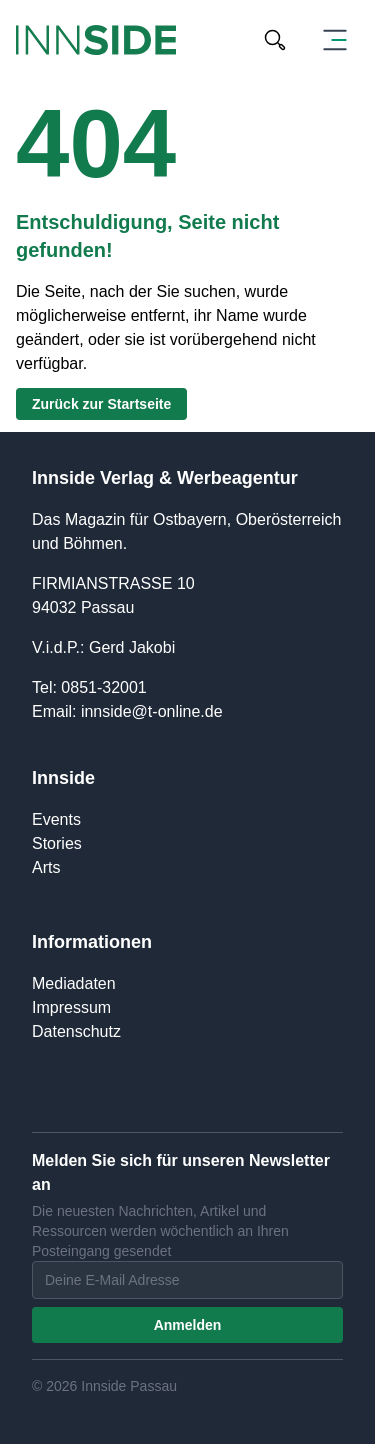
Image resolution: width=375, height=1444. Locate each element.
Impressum (71, 1007)
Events (56, 819)
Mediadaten (74, 983)
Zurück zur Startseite (101, 404)
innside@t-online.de (152, 711)
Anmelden (188, 1325)
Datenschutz (76, 1031)
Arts (46, 867)
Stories (57, 843)
